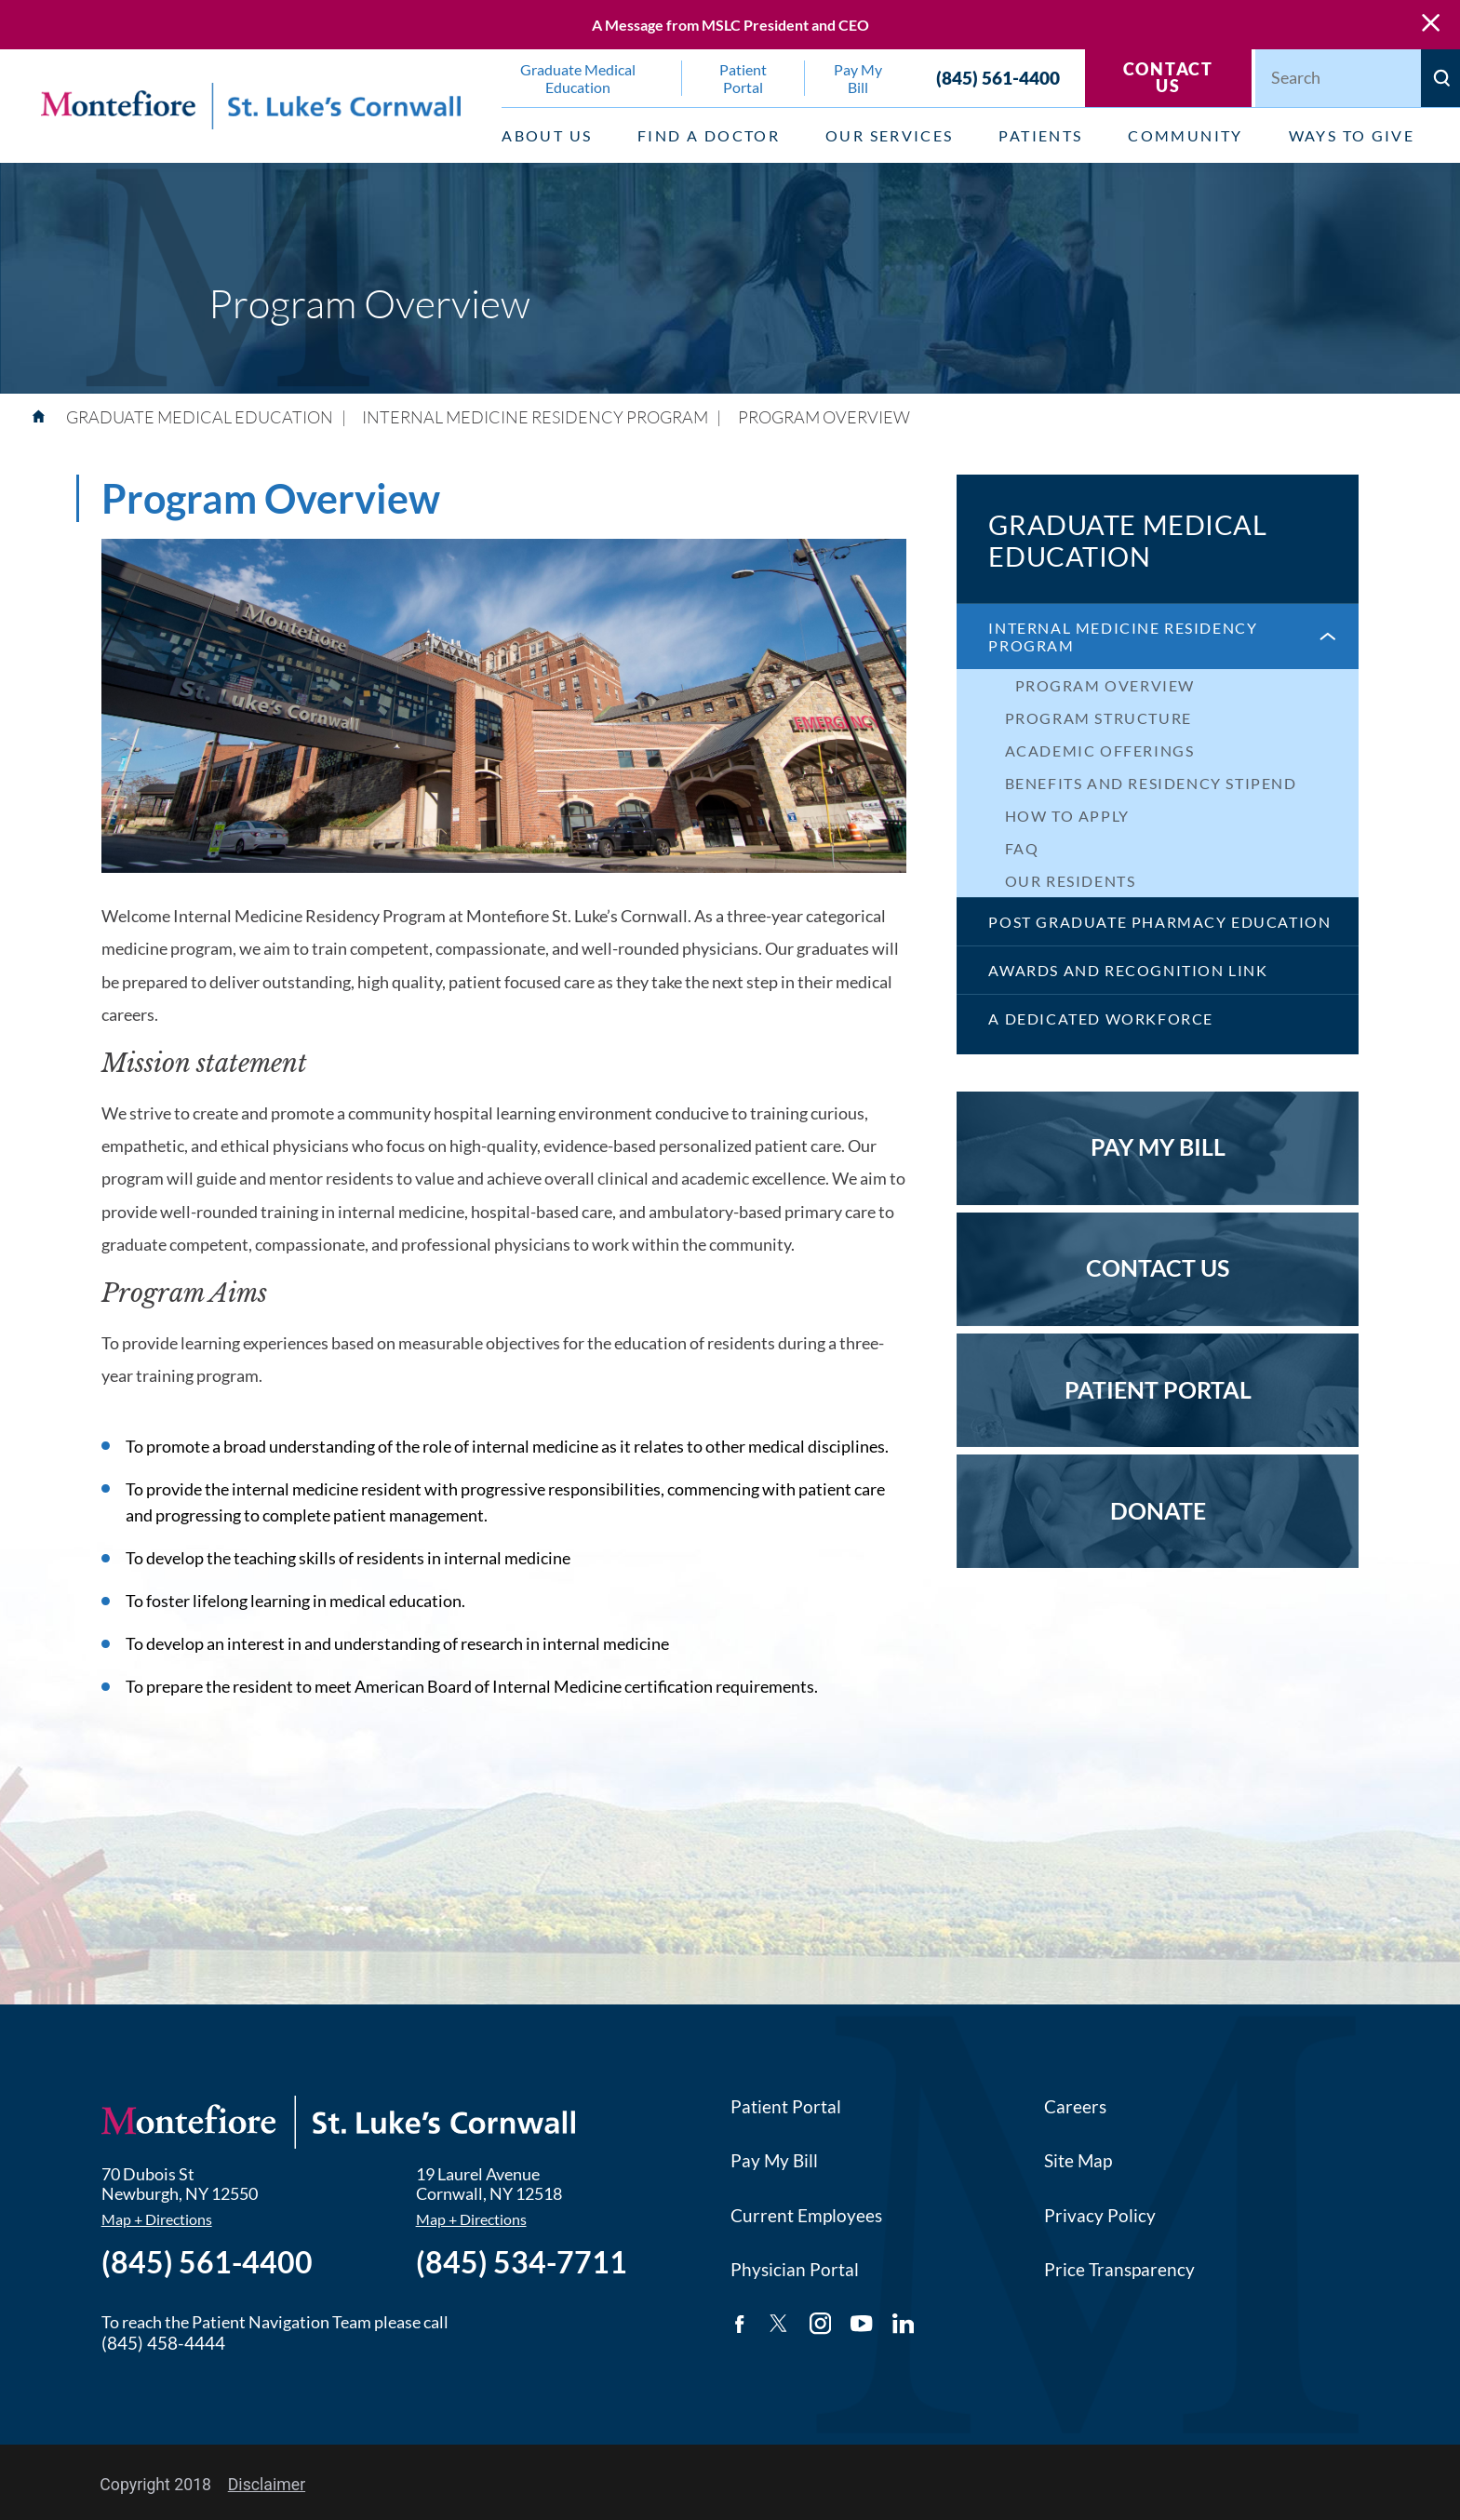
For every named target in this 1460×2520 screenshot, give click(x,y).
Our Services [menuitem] (889, 135)
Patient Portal (785, 2106)
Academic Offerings (1100, 750)
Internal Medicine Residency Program (1122, 636)
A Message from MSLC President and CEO (730, 25)
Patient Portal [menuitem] (743, 78)
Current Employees (806, 2215)
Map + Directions (156, 2219)
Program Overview (1105, 685)
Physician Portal (794, 2269)
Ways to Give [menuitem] (1352, 135)
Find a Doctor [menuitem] (708, 135)
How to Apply (1067, 815)
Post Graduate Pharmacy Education (1159, 922)
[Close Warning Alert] (1430, 24)
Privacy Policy (1100, 2215)
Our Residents (1070, 881)
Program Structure (1098, 718)
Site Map (1078, 2160)
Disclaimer (266, 2484)
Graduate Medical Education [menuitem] (578, 78)
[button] (1326, 636)
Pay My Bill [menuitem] (858, 78)
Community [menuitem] (1185, 135)
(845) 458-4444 (163, 2342)
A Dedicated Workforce (1100, 1018)
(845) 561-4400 (998, 78)
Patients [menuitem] (1040, 135)
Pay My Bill (774, 2160)
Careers (1075, 2106)
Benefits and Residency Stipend (1151, 783)
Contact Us (1168, 78)
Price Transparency (1119, 2269)
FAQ (1022, 848)
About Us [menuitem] (547, 135)
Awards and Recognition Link (1127, 970)
